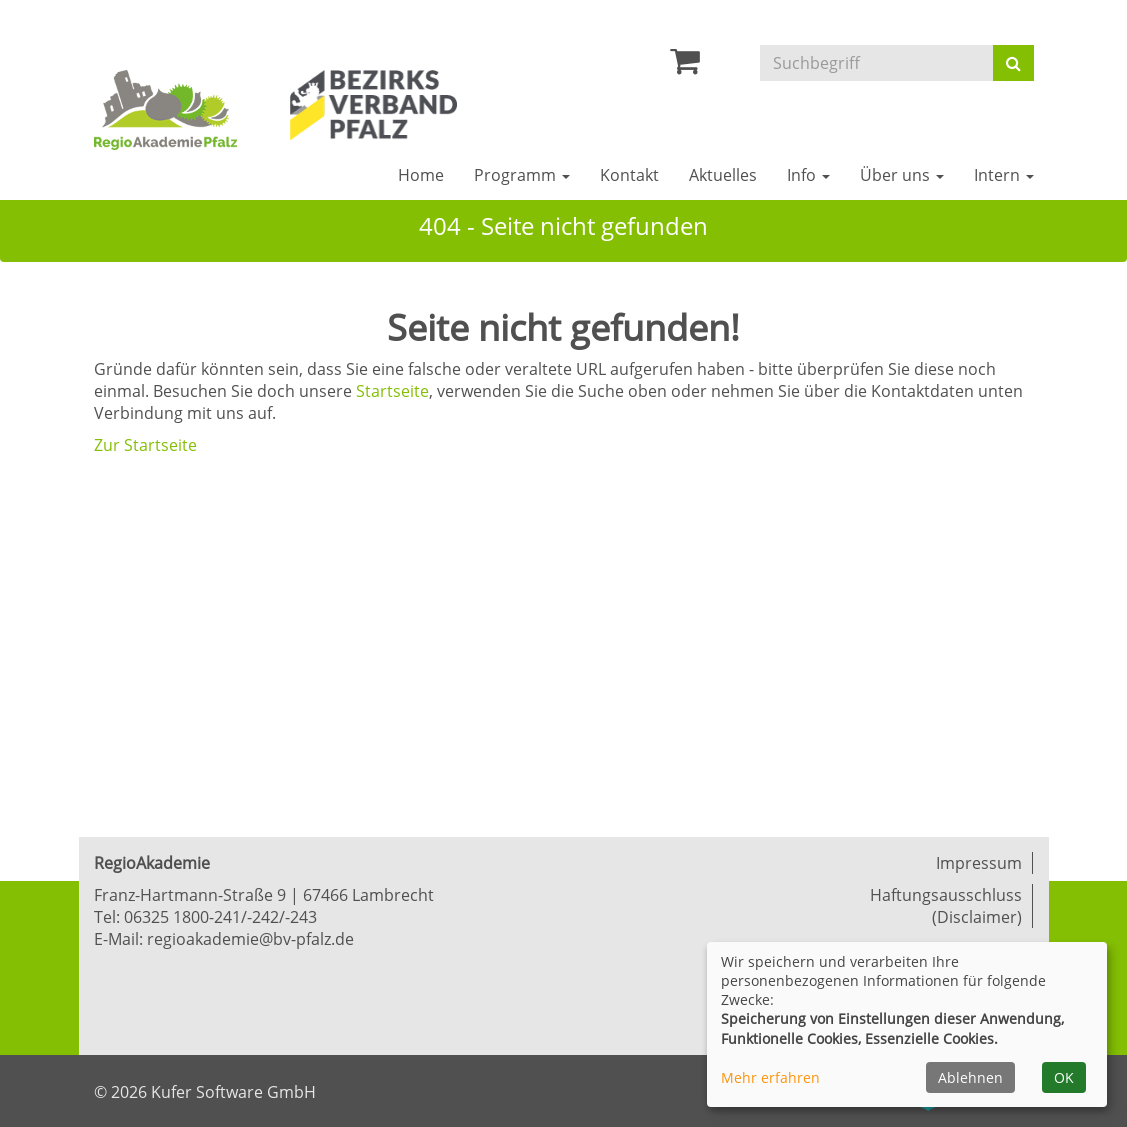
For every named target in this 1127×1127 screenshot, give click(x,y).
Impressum (979, 863)
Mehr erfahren (770, 1077)
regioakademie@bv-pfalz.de (250, 939)
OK (1064, 1077)
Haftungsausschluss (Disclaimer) (946, 906)
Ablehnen (970, 1077)
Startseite (392, 391)
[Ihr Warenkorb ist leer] (685, 66)
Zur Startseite (145, 445)
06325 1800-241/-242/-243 (220, 917)
